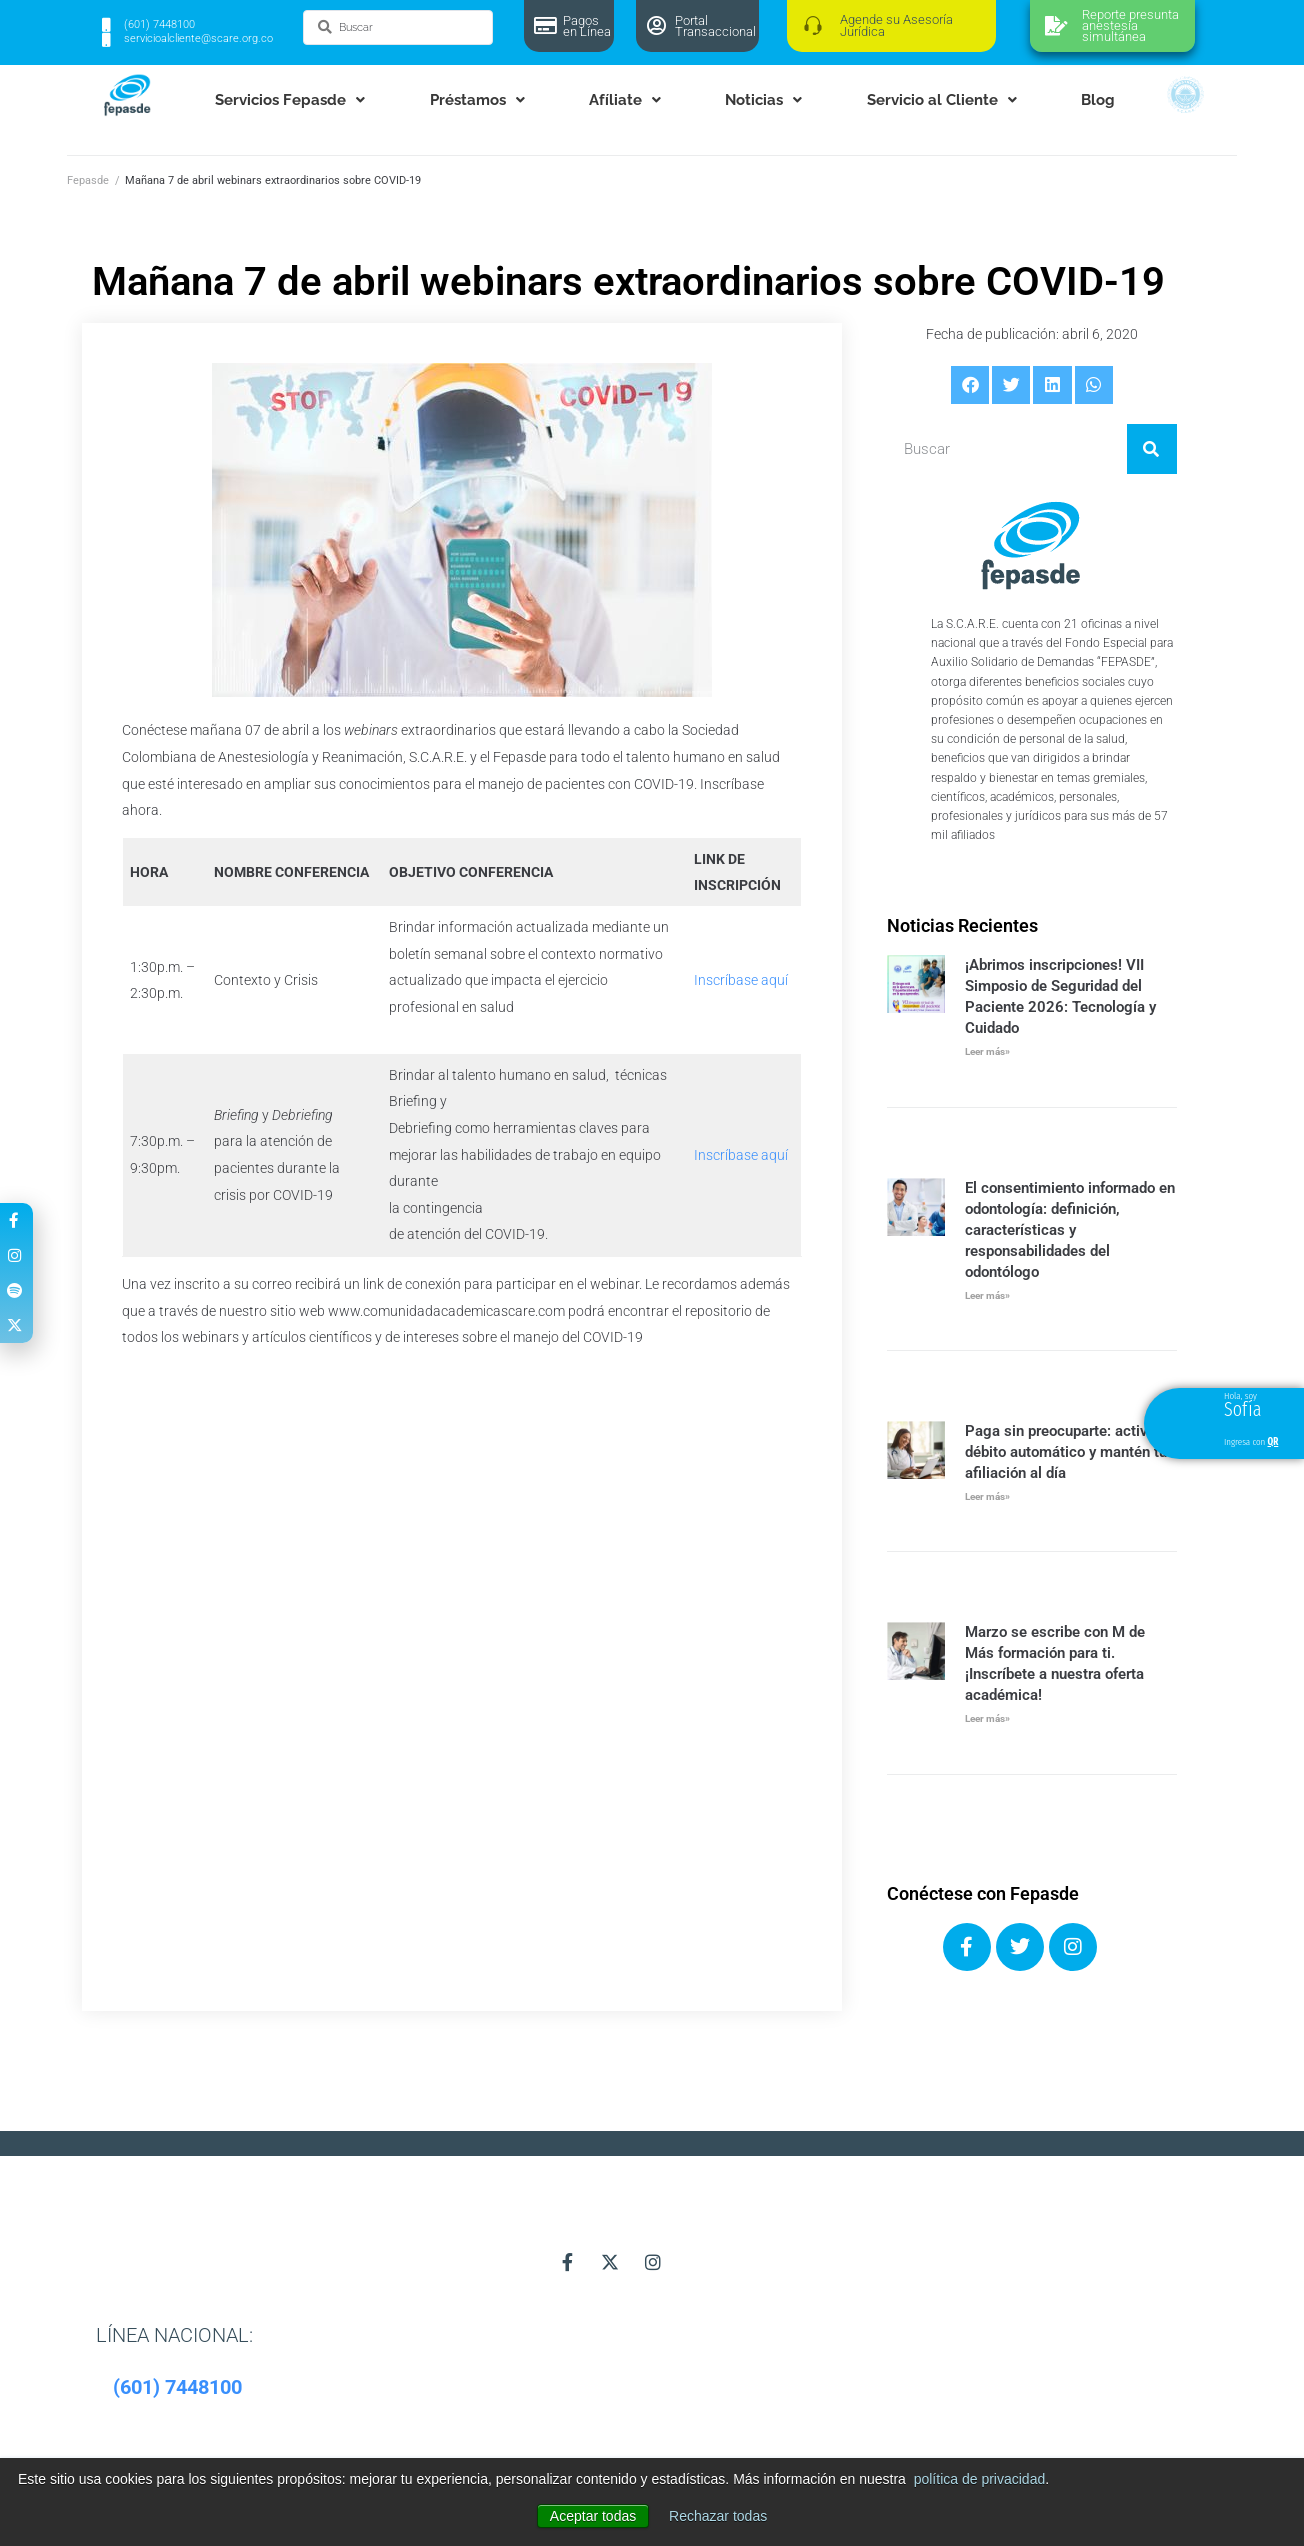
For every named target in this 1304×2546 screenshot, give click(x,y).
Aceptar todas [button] (593, 2516)
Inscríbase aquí (741, 980)
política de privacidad (980, 2479)
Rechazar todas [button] (718, 2516)
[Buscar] (1152, 449)
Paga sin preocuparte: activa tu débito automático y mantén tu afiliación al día (1069, 1452)
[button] (970, 385)
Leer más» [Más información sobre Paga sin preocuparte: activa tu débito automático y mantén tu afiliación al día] (987, 1496)
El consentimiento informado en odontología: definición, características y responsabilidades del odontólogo (1070, 1230)
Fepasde (88, 180)
